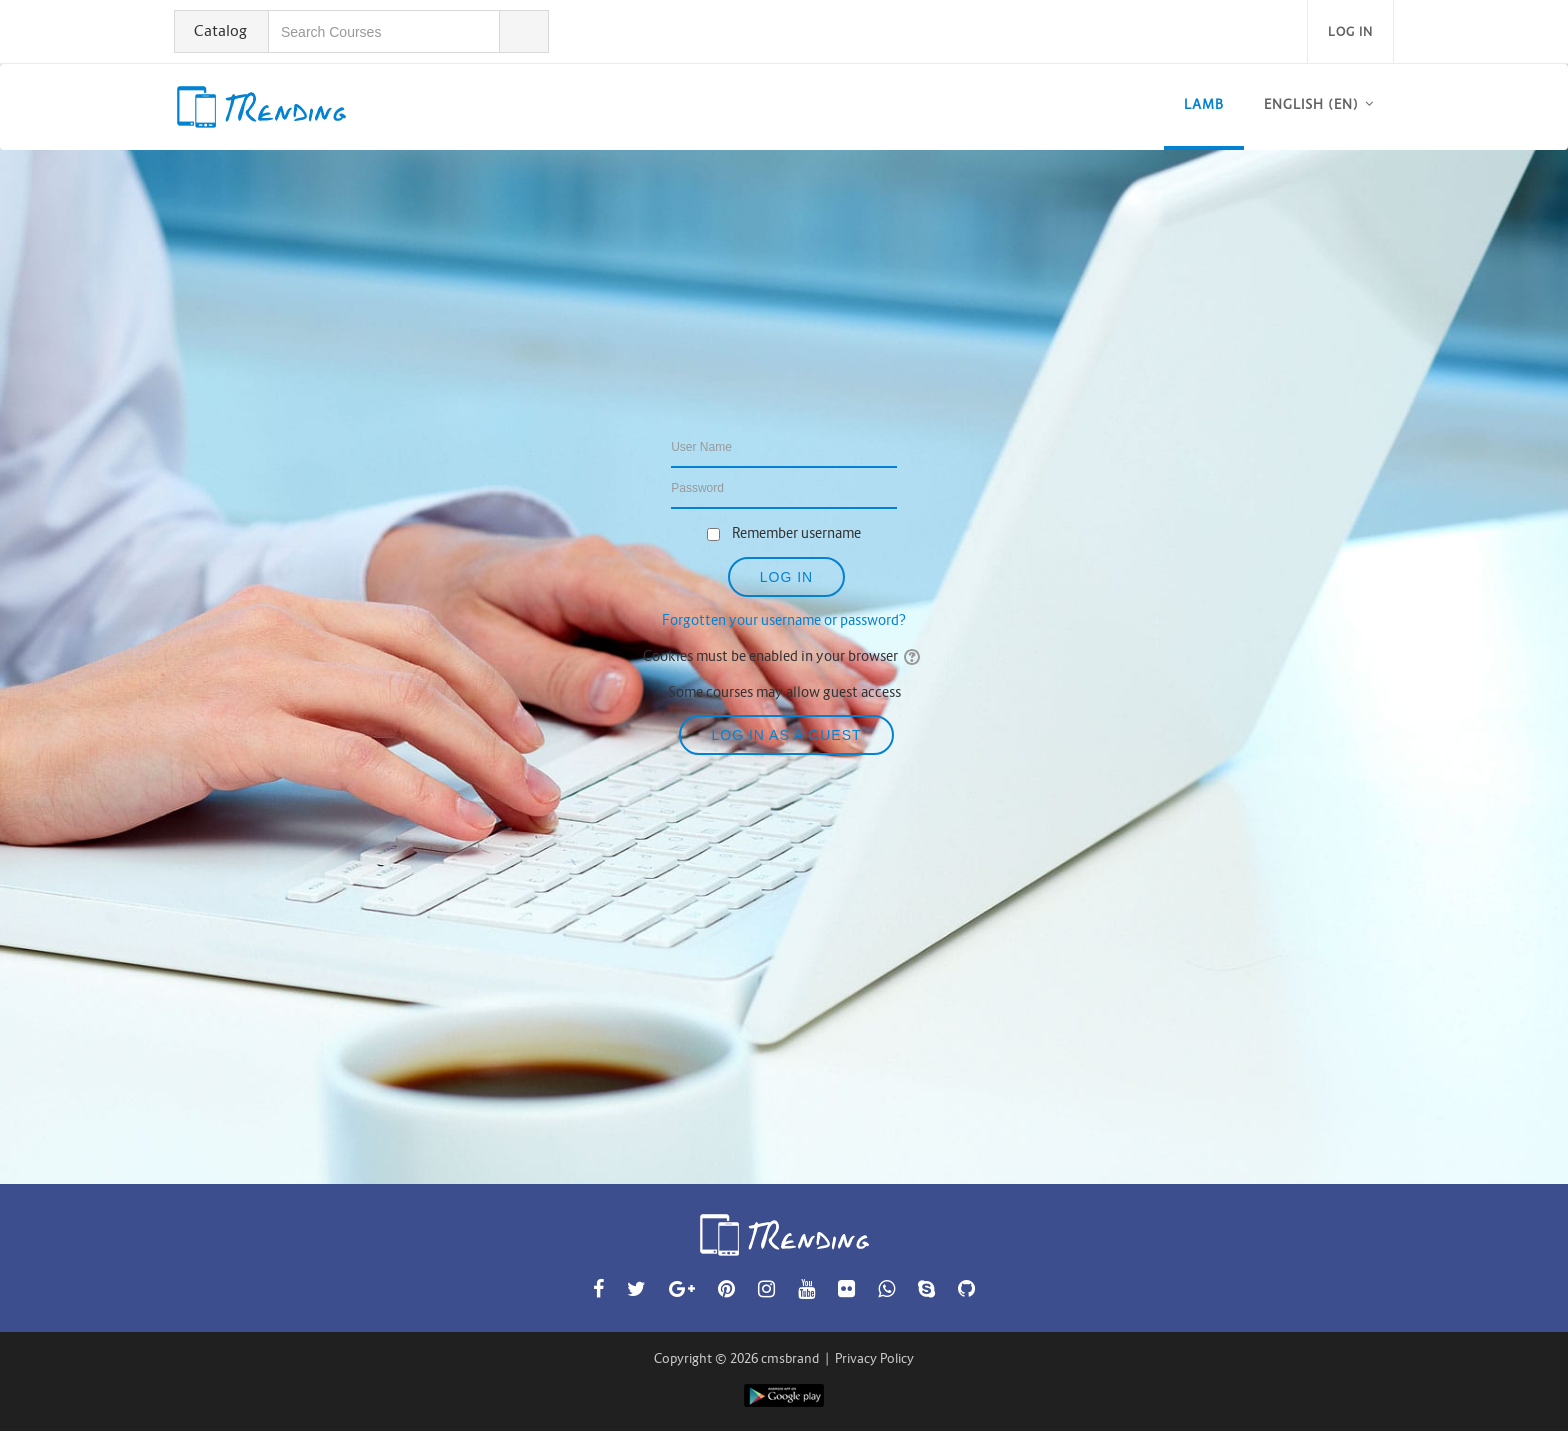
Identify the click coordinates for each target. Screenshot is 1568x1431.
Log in (1350, 31)
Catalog (220, 30)
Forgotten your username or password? (784, 620)
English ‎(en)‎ (1311, 104)
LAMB (1204, 104)
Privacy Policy (874, 1358)
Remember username (796, 533)
